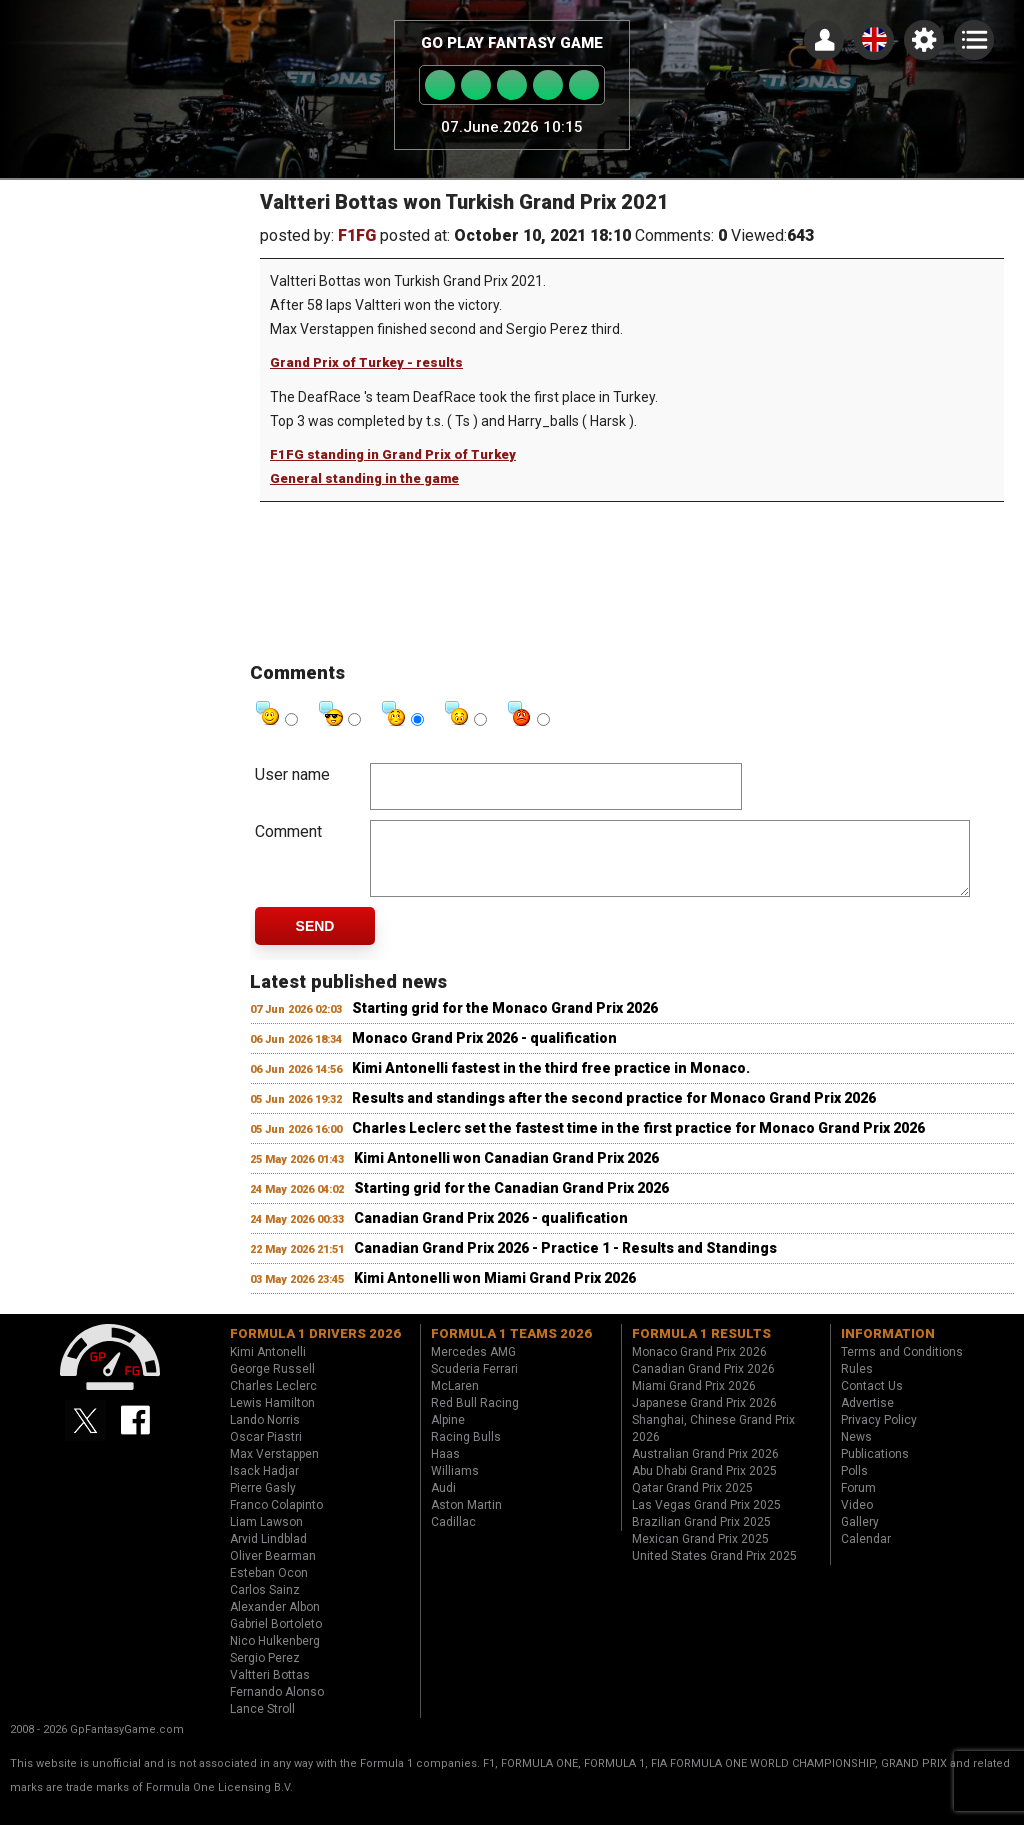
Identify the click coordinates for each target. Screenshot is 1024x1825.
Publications (875, 1469)
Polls (854, 1486)
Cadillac (453, 1537)
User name (292, 774)
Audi (443, 1503)
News (856, 1452)
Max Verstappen (274, 1469)
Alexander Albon (275, 1622)
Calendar (866, 1554)
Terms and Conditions (902, 1367)
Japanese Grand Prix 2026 (704, 1418)
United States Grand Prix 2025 (714, 1571)
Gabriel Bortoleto (276, 1639)
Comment (288, 831)
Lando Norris (265, 1435)
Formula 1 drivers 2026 (315, 1348)
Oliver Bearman (273, 1571)
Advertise (867, 1418)
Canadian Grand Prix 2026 (703, 1384)
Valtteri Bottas (270, 1690)
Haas (445, 1469)
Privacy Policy (879, 1435)
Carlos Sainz (265, 1605)
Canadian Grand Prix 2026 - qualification (491, 1233)
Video (857, 1520)
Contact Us (872, 1401)
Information (888, 1348)
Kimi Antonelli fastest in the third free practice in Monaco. (551, 1083)
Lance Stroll (262, 1724)
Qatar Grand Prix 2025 (692, 1503)
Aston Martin (466, 1520)
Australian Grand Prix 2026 (705, 1469)
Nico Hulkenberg (275, 1656)
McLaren (455, 1401)
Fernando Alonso (277, 1707)
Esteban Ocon (269, 1588)
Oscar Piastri (266, 1452)
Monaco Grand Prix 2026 (699, 1367)
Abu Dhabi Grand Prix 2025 (704, 1486)
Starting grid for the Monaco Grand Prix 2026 (505, 1023)
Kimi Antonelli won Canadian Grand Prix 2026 (506, 1173)
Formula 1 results (701, 1348)
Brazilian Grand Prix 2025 (701, 1537)
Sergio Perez (265, 1673)
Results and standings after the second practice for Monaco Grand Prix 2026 (614, 1113)
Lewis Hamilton (272, 1418)
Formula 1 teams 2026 (511, 1348)
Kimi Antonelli (268, 1367)
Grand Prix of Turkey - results (366, 362)
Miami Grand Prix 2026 (694, 1401)
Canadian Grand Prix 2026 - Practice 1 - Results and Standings (565, 1263)
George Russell (272, 1384)
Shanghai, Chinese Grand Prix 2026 (713, 1443)
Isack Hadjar (264, 1486)
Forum (858, 1503)
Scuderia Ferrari (474, 1384)
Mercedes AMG (473, 1367)
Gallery (860, 1537)
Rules (857, 1384)
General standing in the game (364, 478)
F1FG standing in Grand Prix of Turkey (393, 454)
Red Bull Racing (475, 1418)
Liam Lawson (266, 1537)
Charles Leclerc (273, 1401)
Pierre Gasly (263, 1503)
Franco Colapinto (276, 1520)
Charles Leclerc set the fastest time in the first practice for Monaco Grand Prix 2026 (638, 1143)
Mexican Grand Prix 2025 (700, 1554)
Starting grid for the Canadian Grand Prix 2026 (511, 1203)
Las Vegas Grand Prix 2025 (706, 1520)
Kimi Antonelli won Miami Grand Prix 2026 (495, 1293)
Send (315, 941)
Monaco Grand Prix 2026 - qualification (484, 1053)
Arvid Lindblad (268, 1554)
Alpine (448, 1435)
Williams (455, 1486)
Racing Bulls (466, 1452)
